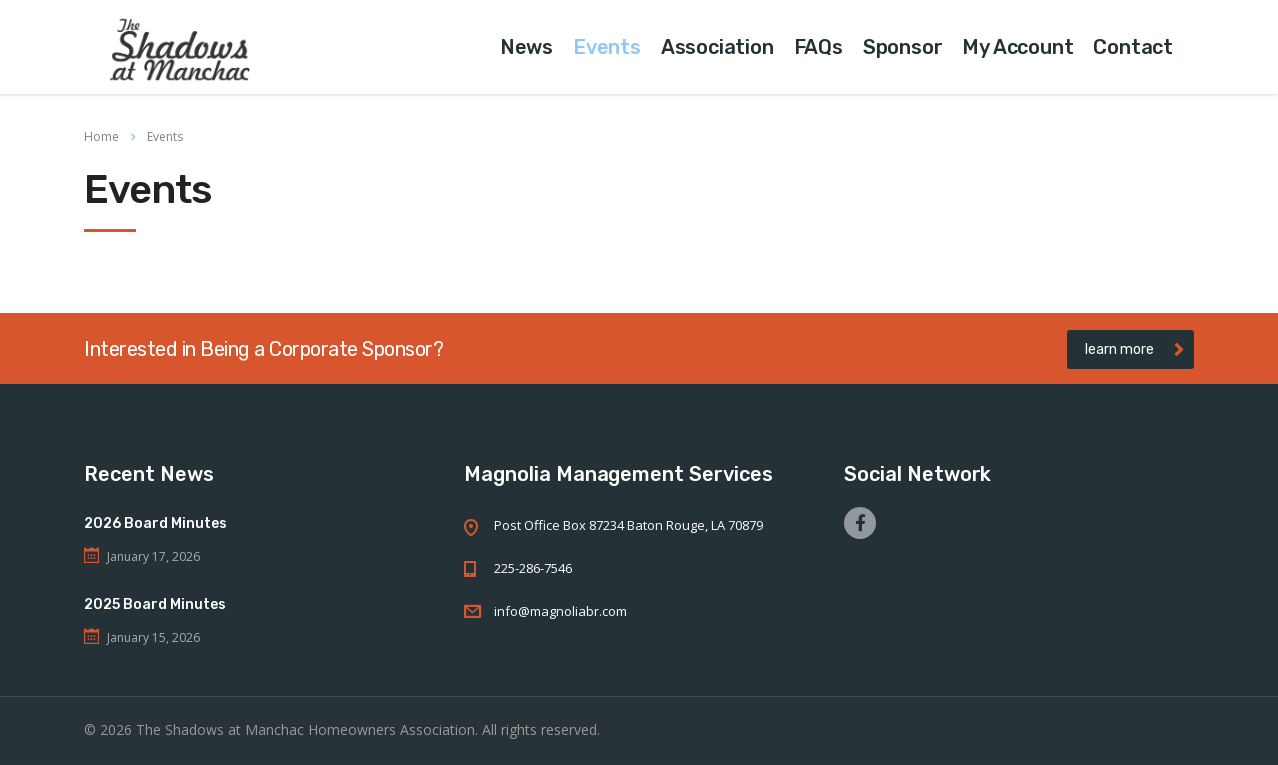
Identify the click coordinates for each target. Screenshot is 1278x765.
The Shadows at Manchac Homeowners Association (305, 729)
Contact (1133, 47)
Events (607, 47)
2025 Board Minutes (155, 604)
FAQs (818, 47)
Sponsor (903, 47)
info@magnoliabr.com (560, 611)
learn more (1134, 349)
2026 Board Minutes (155, 523)
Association (717, 47)
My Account (1017, 47)
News (526, 47)
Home (101, 136)
